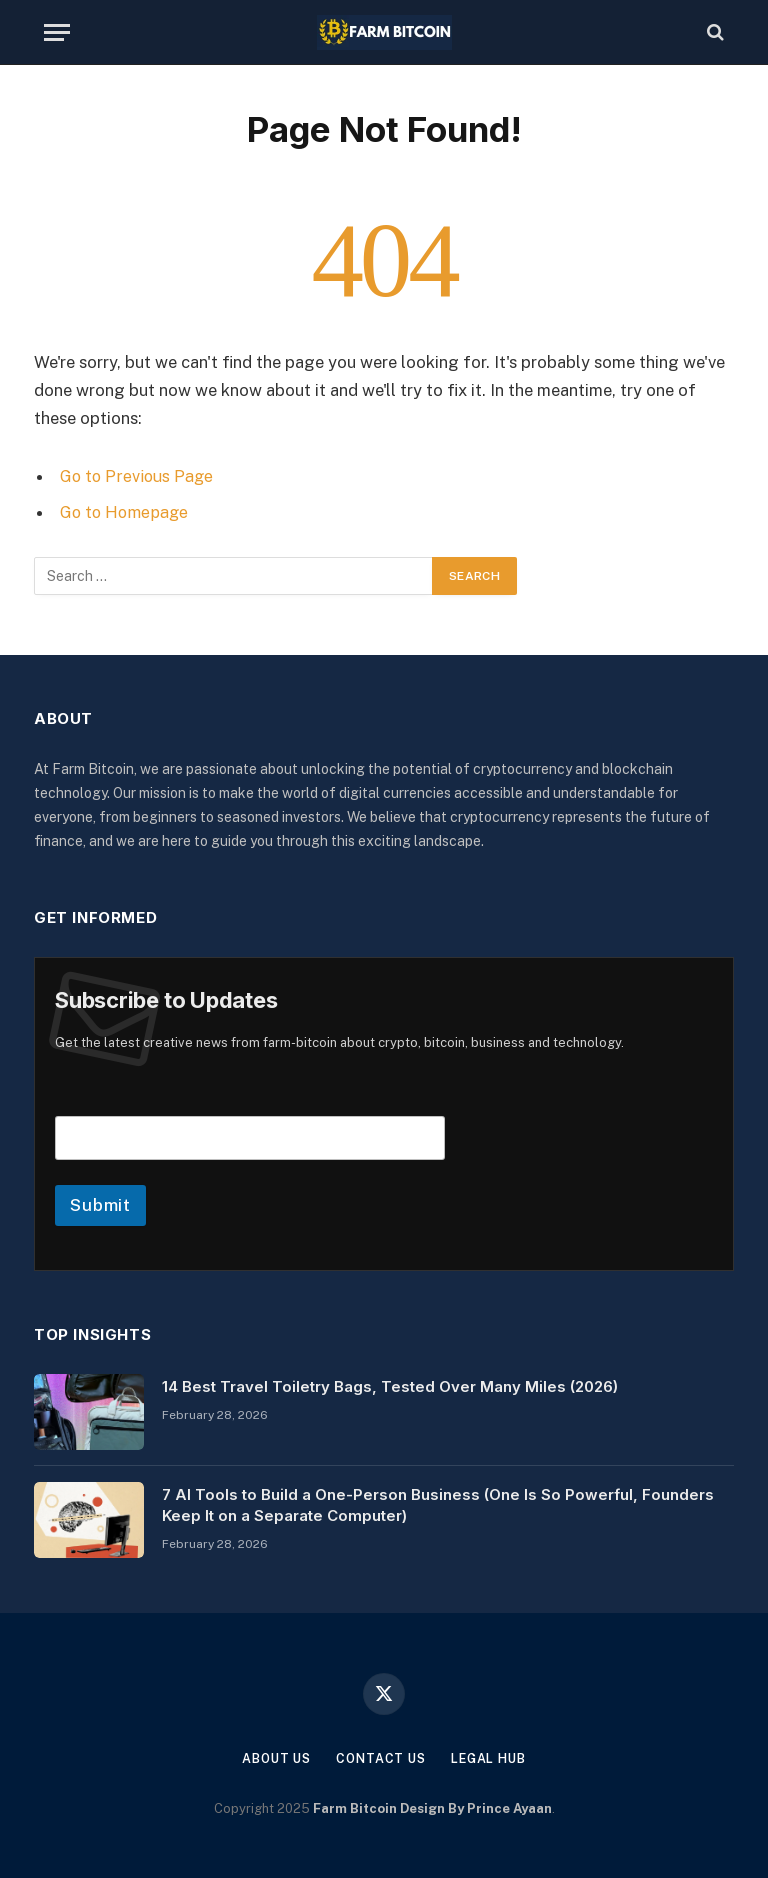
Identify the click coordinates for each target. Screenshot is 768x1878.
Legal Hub (493, 1757)
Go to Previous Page (138, 476)
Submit (100, 1204)
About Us (272, 1757)
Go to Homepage (126, 512)
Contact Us (381, 1757)
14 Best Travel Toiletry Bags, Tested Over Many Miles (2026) (390, 1385)
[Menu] (57, 32)
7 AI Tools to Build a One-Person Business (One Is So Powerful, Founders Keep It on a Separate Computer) (438, 1504)
